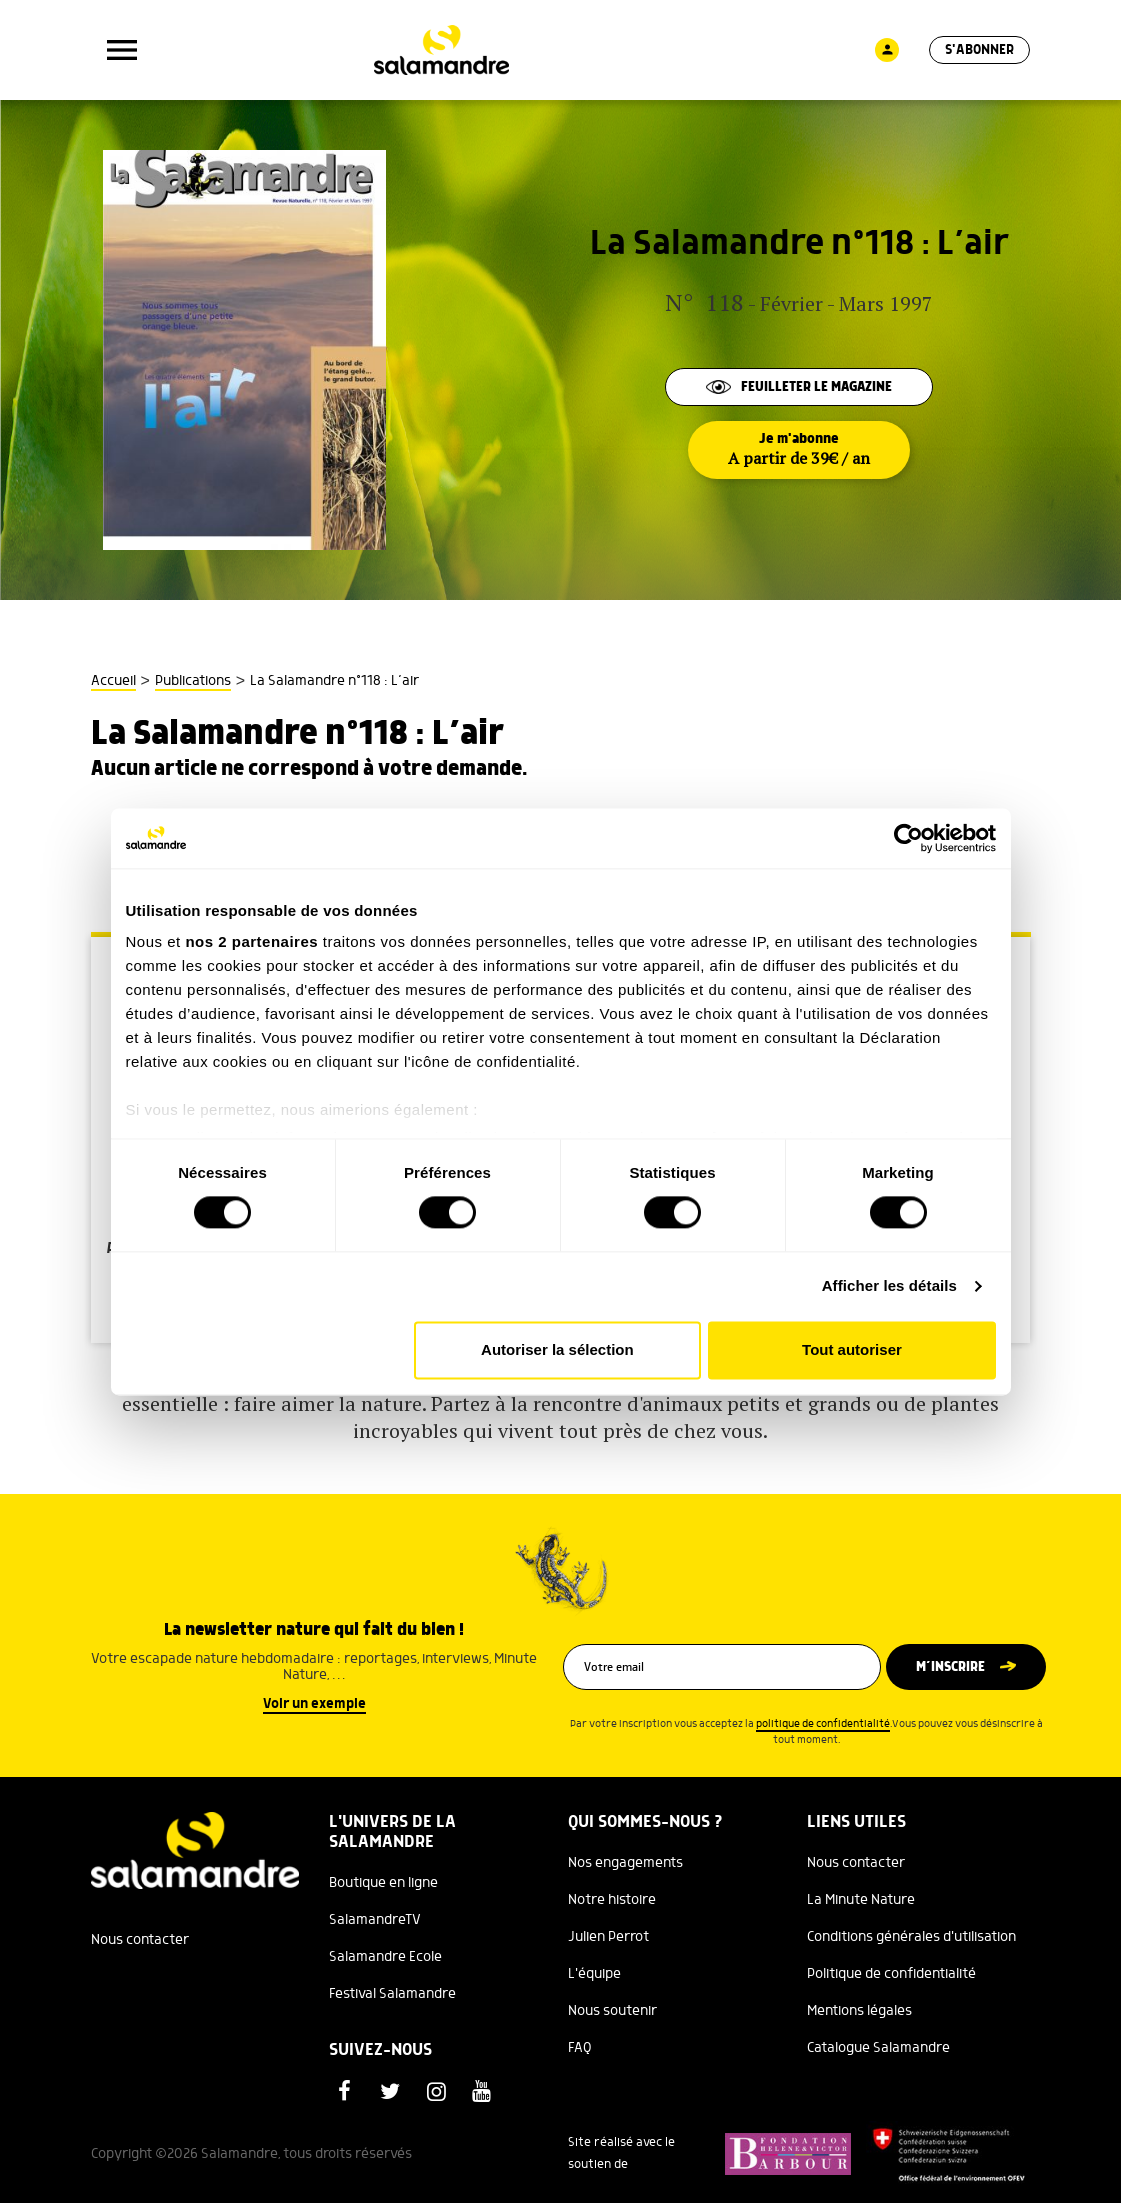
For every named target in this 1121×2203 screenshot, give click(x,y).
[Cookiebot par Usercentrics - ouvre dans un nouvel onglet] (908, 838)
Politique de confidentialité (891, 1974)
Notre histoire (612, 1900)
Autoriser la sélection (557, 1349)
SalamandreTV (375, 1920)
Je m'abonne (799, 450)
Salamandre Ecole (385, 1957)
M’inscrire (950, 1667)
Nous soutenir (612, 2011)
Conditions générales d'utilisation (911, 1937)
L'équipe (594, 1974)
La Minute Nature (861, 1900)
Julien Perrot (608, 1937)
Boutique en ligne (383, 1883)
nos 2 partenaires (251, 941)
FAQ (580, 2048)
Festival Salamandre (392, 1994)
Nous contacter (140, 1940)
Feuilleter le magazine (799, 387)
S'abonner (979, 50)
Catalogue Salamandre (878, 2048)
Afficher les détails (889, 1286)
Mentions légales (859, 2011)
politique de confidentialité (823, 1724)
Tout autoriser (852, 1349)
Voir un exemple (314, 1704)
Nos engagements (625, 1863)
